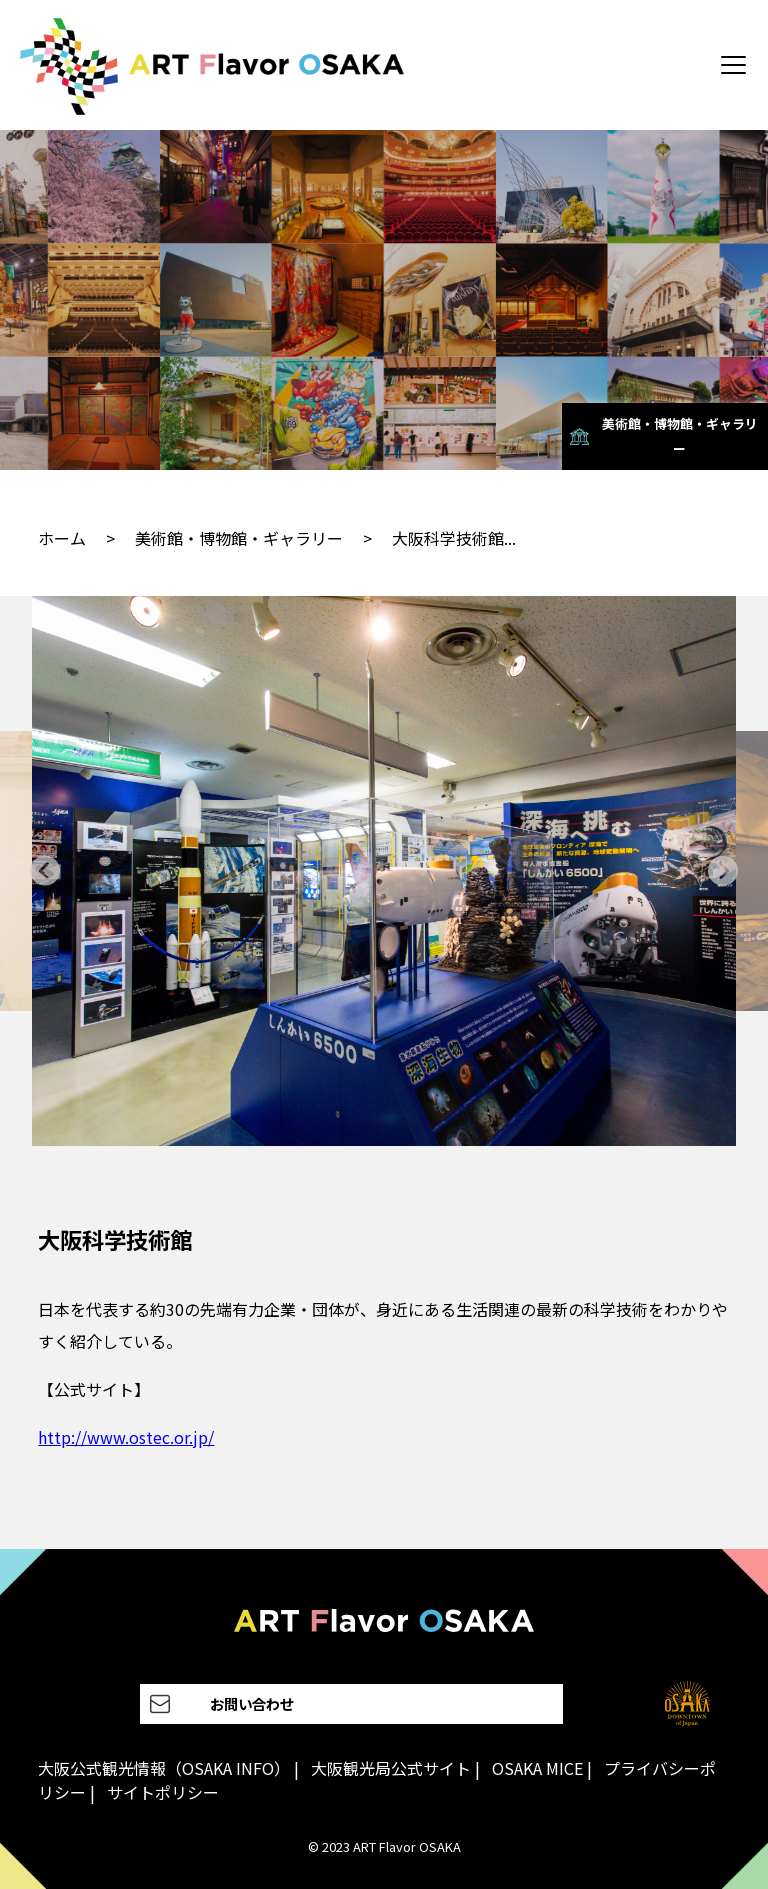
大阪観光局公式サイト (391, 1768)
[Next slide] (722, 871)
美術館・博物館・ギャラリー (239, 538)
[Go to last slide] (45, 871)
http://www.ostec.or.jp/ (126, 1437)
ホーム (62, 538)
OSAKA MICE (537, 1768)
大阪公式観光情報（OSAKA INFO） (164, 1768)
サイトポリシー (163, 1792)
